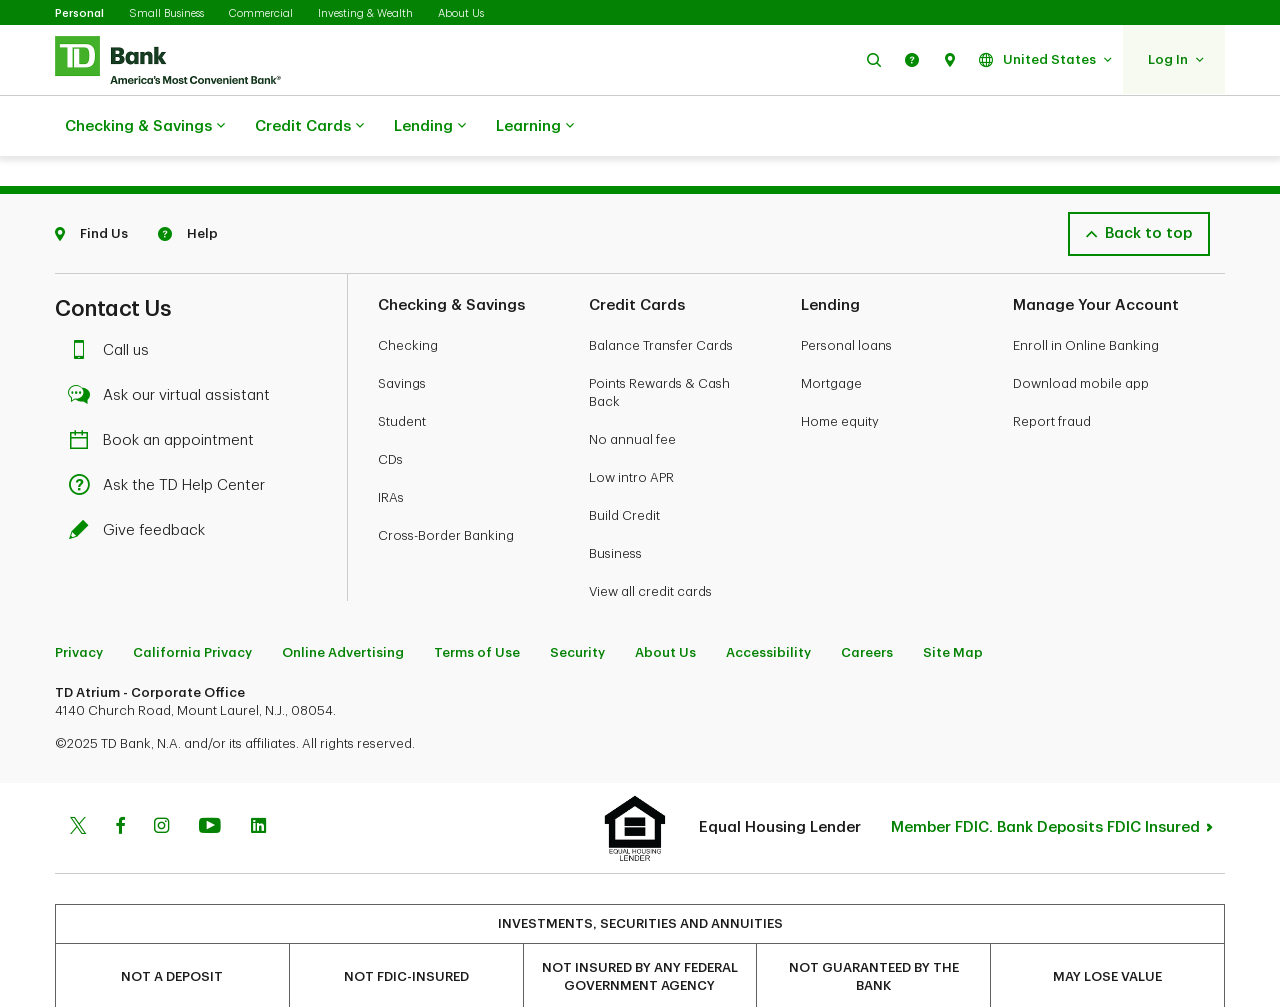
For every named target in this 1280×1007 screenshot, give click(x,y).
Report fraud (1052, 371)
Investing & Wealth (365, 13)
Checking (408, 295)
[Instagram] (161, 778)
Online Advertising (343, 602)
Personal (79, 13)
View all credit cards (650, 541)
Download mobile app (1081, 333)
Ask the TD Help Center (172, 435)
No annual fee (632, 389)
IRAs (391, 447)
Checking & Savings (145, 127)
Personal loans (846, 295)
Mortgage (831, 333)
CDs (390, 409)
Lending (430, 127)
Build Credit (624, 465)
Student (402, 371)
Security (577, 602)
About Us (461, 13)
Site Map (953, 602)
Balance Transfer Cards (661, 295)
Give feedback (142, 480)
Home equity (840, 371)
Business (615, 503)
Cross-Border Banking (446, 485)
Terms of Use (477, 602)
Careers (867, 602)
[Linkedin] (258, 778)
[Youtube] (210, 778)
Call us (114, 300)
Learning (535, 127)
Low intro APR (631, 427)
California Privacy (192, 602)
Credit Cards (309, 127)
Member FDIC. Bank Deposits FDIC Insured (1045, 777)
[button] (874, 59)
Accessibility (768, 602)
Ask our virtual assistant (174, 345)
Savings (402, 333)
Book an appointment (166, 390)
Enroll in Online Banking (1086, 295)
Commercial (261, 13)
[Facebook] (120, 778)
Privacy (79, 602)
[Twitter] (78, 778)
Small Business (166, 13)
